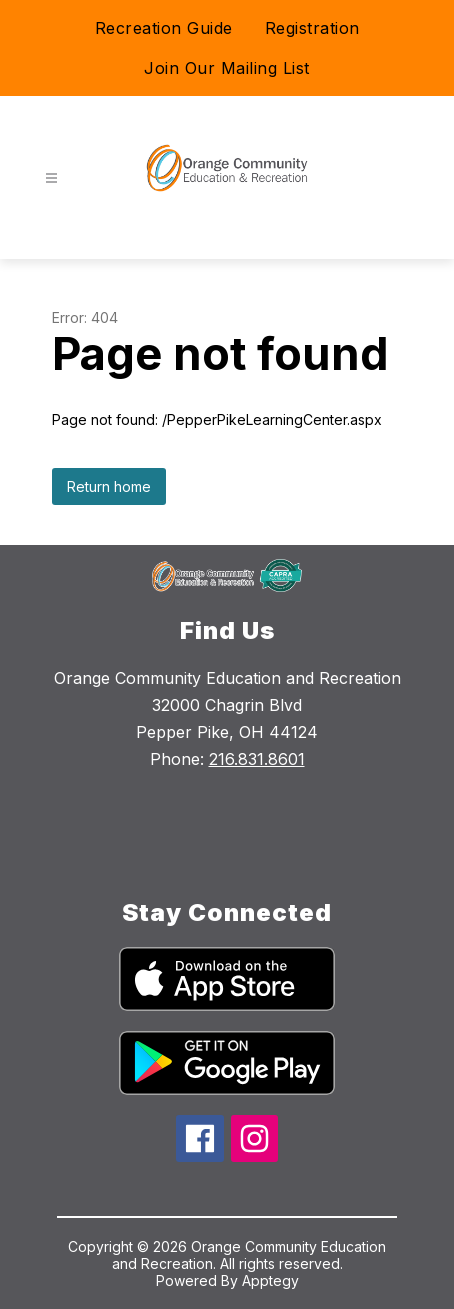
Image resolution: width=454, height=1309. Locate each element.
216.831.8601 (257, 759)
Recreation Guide (164, 28)
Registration (312, 28)
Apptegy (270, 1280)
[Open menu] (51, 178)
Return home (109, 486)
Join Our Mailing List (227, 68)
